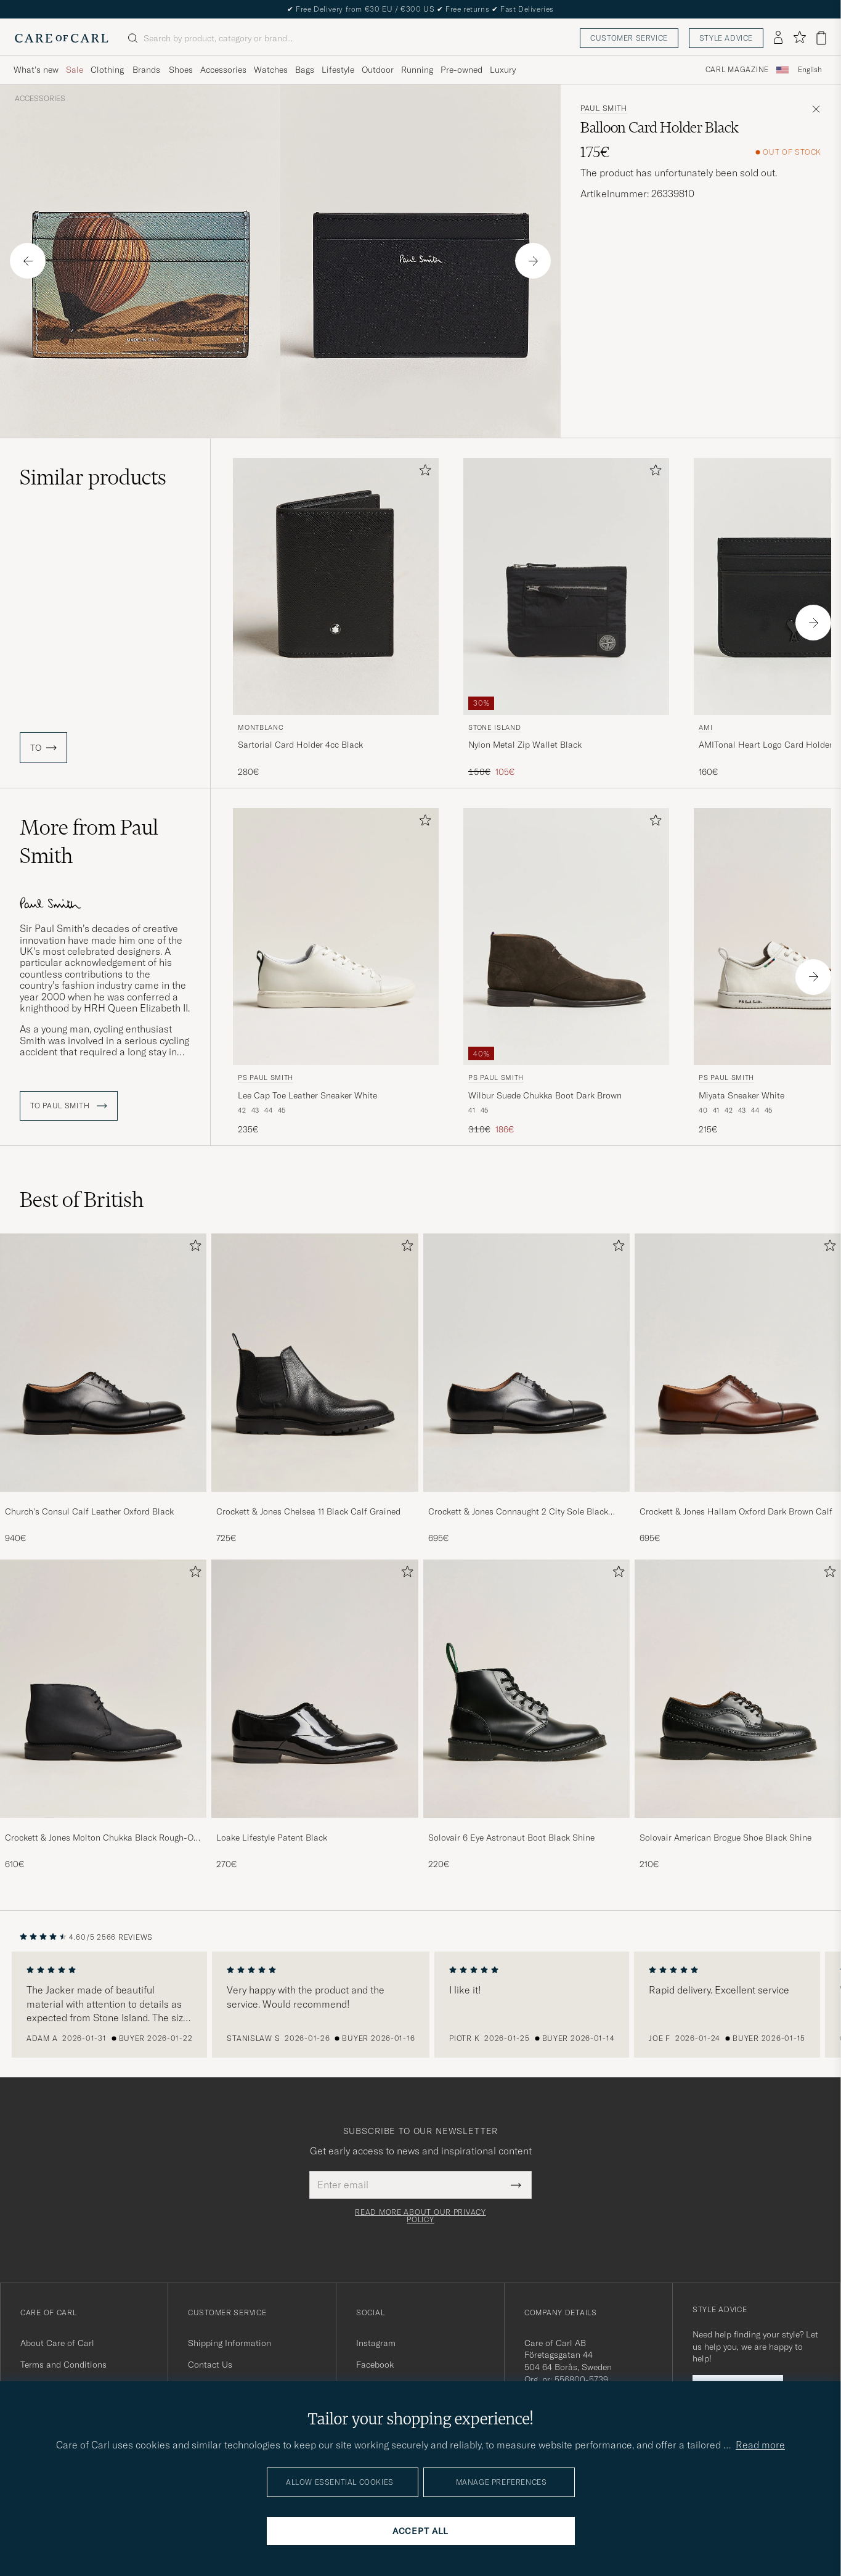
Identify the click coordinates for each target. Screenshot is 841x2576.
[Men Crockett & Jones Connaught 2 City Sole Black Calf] (526, 1362)
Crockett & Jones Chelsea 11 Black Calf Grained (308, 1511)
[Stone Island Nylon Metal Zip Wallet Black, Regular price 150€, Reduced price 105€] (566, 618)
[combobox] (810, 70)
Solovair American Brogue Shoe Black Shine (725, 1837)
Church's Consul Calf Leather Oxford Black (89, 1511)
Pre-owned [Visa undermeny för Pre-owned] (461, 69)
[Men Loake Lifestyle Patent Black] (314, 1689)
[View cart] (821, 38)
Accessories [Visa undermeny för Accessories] (223, 69)
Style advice (726, 38)
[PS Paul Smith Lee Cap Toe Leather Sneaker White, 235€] (336, 971)
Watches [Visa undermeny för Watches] (271, 69)
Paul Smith (603, 108)
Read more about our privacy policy (420, 2216)
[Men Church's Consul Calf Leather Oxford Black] (103, 1362)
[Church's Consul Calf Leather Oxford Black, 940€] (103, 1389)
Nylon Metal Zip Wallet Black (525, 744)
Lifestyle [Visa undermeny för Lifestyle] (338, 69)
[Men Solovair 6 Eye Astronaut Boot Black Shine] (526, 1689)
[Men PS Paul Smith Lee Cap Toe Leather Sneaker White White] (336, 936)
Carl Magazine (737, 69)
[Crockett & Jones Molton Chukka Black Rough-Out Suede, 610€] (103, 1715)
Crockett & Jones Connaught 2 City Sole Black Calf (518, 1512)
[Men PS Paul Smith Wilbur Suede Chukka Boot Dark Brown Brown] (566, 936)
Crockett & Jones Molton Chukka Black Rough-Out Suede (103, 1838)
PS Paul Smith (265, 1077)
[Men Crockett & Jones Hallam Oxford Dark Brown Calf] (738, 1362)
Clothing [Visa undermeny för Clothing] (107, 69)
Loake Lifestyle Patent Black (271, 1837)
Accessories (40, 98)
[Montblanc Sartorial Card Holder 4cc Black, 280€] (336, 618)
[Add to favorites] (422, 472)
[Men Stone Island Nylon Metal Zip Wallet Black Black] (566, 586)
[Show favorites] (799, 38)
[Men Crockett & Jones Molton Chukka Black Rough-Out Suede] (103, 1689)
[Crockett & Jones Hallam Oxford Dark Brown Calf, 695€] (738, 1389)
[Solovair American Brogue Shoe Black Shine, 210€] (738, 1715)
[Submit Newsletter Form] (516, 2185)
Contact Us (210, 2364)
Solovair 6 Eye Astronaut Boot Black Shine (511, 1837)
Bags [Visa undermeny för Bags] (304, 69)
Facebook (375, 2364)
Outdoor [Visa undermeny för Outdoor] (378, 69)
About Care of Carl (57, 2343)
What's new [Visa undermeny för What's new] (36, 69)
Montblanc (260, 727)
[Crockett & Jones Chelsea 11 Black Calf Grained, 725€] (314, 1389)
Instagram (376, 2343)
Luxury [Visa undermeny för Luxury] (503, 69)
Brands (146, 69)
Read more (760, 2444)
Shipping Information (229, 2343)
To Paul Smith (68, 1106)
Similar (93, 477)
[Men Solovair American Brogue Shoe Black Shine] (738, 1689)
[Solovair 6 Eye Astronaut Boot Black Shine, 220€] (526, 1715)
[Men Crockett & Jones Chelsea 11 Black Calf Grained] (314, 1362)
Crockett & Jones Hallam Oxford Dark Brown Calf (736, 1511)
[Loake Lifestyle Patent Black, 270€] (314, 1715)
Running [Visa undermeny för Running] (417, 69)
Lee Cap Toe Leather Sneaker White (307, 1095)
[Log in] (778, 38)
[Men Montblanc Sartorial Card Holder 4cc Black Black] (336, 586)
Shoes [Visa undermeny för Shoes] (181, 69)
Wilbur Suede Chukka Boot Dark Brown (545, 1095)
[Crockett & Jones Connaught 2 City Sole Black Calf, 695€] (526, 1389)
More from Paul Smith (89, 841)
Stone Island (494, 727)
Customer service (629, 38)
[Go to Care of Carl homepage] (61, 38)
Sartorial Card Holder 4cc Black (300, 744)
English (810, 69)
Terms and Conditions (63, 2364)
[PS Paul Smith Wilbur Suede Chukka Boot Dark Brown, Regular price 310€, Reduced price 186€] (566, 971)
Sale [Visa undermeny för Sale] (74, 69)
